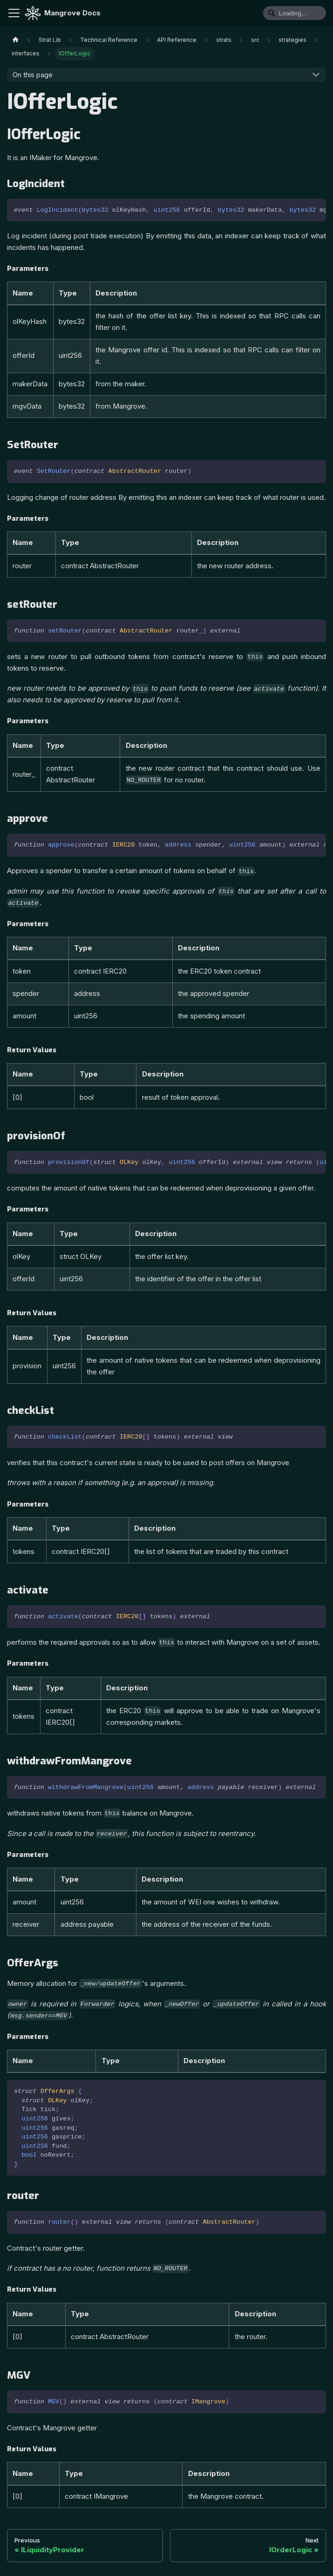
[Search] (294, 13)
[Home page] (15, 40)
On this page (33, 74)
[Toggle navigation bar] (14, 13)
